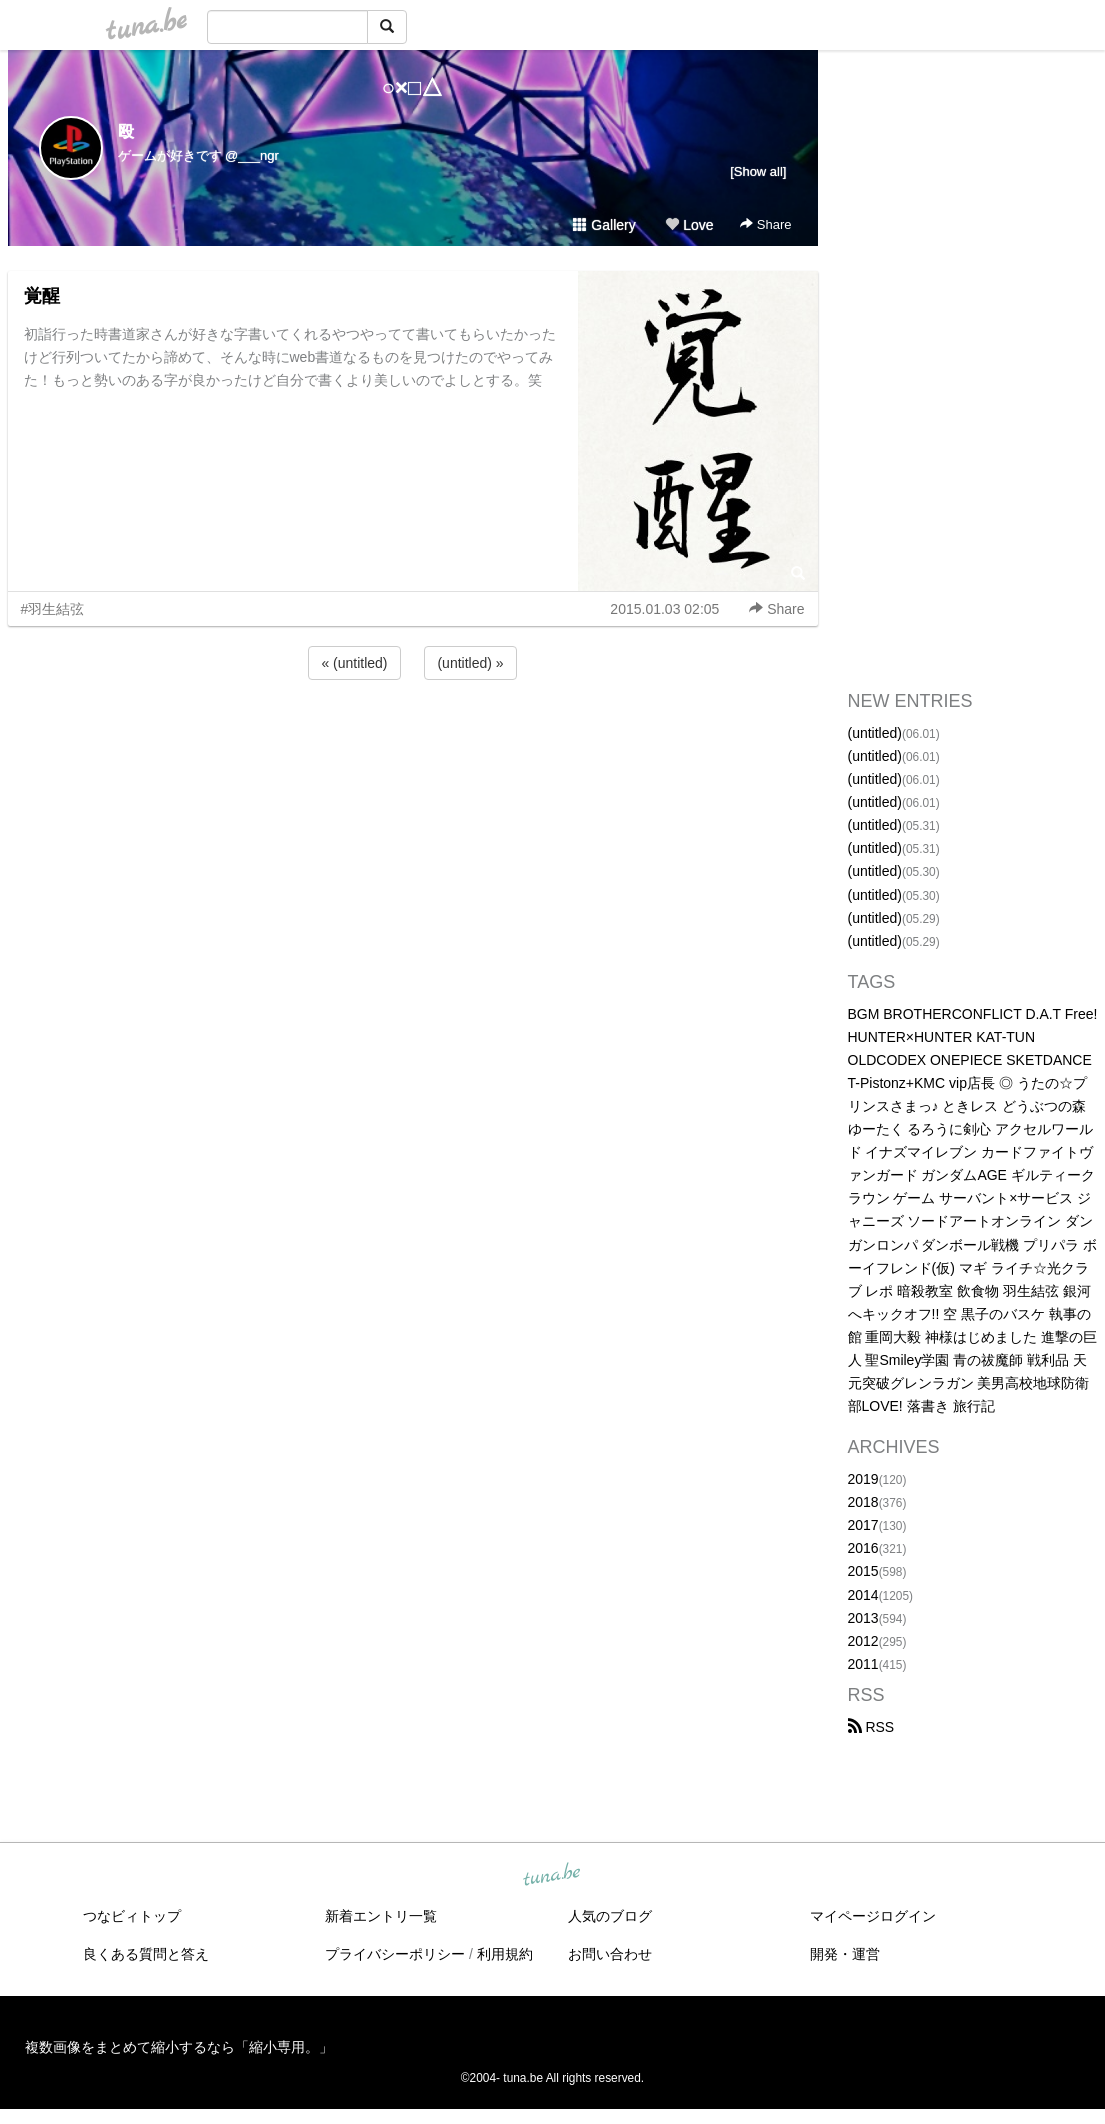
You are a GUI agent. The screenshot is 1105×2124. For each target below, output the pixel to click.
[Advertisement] (413, 738)
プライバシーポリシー (395, 1954)
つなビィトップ (132, 1916)
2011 (863, 1664)
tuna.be (552, 1876)
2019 (863, 1479)
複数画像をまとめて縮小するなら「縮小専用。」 (179, 2047)
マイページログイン (873, 1916)
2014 (863, 1595)
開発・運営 (845, 1954)
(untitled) (875, 733)
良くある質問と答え (146, 1954)
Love (689, 225)
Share (765, 224)
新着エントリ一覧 (381, 1916)
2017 (863, 1525)
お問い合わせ (610, 1954)
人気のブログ (610, 1916)
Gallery (604, 225)
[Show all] (758, 171)
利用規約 (505, 1954)
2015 (863, 1571)
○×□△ (412, 87)
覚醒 (42, 296)
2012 (863, 1641)
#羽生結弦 (53, 609)
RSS (871, 1727)
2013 (863, 1618)
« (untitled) (354, 663)
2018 (863, 1502)
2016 (863, 1548)
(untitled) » (470, 663)
